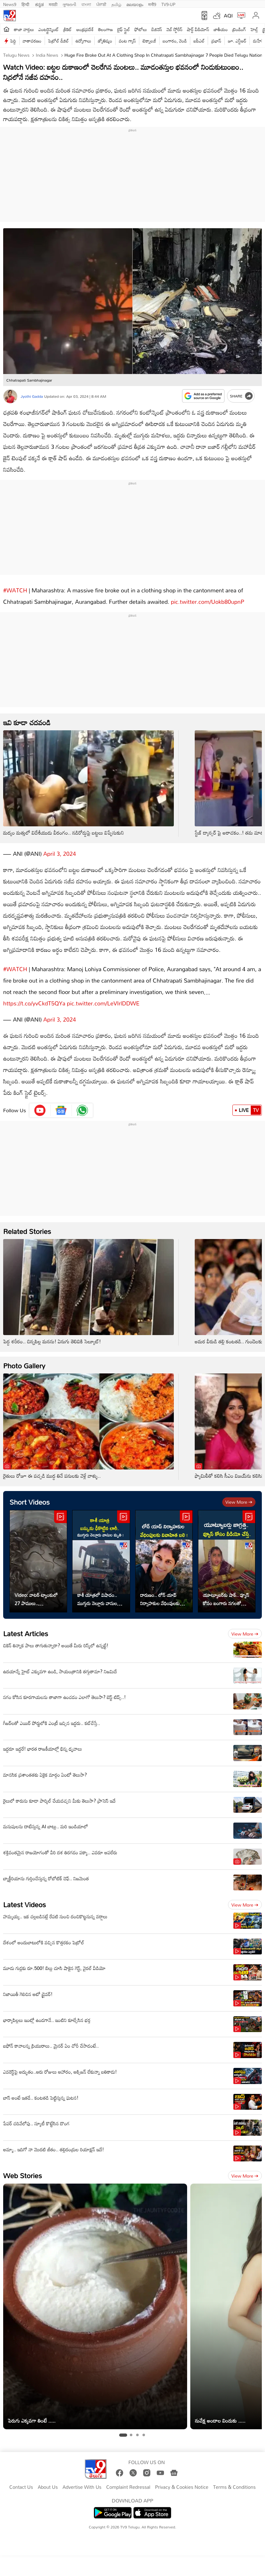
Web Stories (22, 2169)
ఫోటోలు (141, 29)
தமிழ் (116, 3)
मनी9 (152, 3)
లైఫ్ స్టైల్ (123, 29)
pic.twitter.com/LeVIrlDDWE (103, 997)
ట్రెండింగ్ (239, 29)
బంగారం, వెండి (175, 40)
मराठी (53, 3)
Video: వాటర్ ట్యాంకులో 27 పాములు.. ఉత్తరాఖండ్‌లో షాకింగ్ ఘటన (36, 1593)
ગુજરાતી (69, 3)
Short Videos (29, 1495)
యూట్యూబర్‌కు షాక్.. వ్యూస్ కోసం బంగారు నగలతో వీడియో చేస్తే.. (226, 1593)
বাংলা (86, 3)
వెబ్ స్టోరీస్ (175, 29)
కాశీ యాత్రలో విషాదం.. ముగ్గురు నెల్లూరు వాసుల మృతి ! (97, 1593)
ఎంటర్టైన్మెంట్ (48, 29)
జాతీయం (221, 29)
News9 (9, 3)
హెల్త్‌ (254, 29)
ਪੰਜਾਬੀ (101, 3)
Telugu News (16, 55)
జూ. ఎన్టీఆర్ (237, 40)
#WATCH (15, 587)
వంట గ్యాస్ (127, 40)
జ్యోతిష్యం (105, 40)
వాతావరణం (32, 40)
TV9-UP (168, 3)
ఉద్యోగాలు (83, 40)
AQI (228, 15)
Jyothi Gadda (32, 396)
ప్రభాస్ (216, 40)
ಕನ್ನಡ (39, 3)
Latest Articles (25, 1627)
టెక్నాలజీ (149, 40)
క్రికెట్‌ (67, 29)
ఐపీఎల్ (199, 40)
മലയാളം (134, 3)
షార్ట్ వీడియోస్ (198, 29)
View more (238, 1495)
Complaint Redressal (128, 2480)
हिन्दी (26, 3)
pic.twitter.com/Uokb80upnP (207, 598)
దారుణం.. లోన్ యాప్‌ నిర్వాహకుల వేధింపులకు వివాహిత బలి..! (160, 1593)
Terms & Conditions (234, 2480)
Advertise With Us (82, 2480)
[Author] (10, 396)
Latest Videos (24, 1898)
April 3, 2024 (59, 850)
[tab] (123, 2428)
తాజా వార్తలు (24, 29)
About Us (48, 2480)
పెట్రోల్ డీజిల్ (58, 40)
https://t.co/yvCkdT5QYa (34, 997)
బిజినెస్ (156, 29)
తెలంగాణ (105, 29)
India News (46, 55)
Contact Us (21, 2480)
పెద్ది (13, 40)
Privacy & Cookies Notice (181, 2480)
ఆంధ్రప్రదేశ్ (85, 29)
